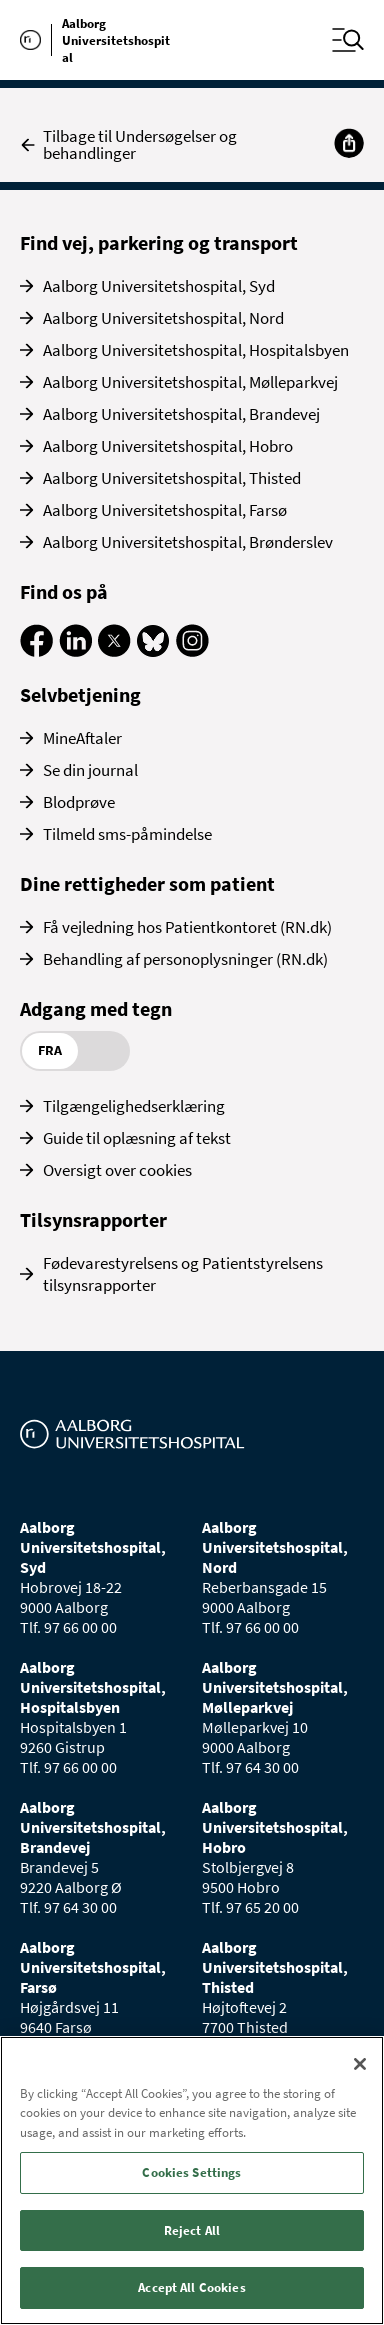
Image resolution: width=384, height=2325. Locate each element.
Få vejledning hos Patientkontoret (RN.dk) (187, 927)
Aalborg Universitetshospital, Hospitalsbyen (196, 350)
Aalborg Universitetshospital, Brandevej (181, 414)
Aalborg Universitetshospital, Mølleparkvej (190, 382)
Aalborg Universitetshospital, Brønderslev (188, 542)
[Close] (360, 2064)
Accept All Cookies (191, 2287)
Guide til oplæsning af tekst (137, 1138)
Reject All (192, 2230)
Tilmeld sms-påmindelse (127, 834)
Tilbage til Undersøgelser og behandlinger (128, 145)
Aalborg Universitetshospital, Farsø (165, 510)
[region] (192, 2180)
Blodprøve (79, 802)
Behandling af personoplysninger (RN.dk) (185, 959)
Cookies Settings (191, 2172)
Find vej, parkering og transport (159, 242)
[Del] (349, 143)
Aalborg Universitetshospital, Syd (159, 286)
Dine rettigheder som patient (147, 883)
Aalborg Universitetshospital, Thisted (172, 478)
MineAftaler (82, 738)
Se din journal (90, 770)
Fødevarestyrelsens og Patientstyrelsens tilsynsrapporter (183, 1274)
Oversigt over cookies (117, 1170)
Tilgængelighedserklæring (134, 1106)
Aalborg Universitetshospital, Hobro (168, 446)
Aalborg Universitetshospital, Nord (163, 318)
